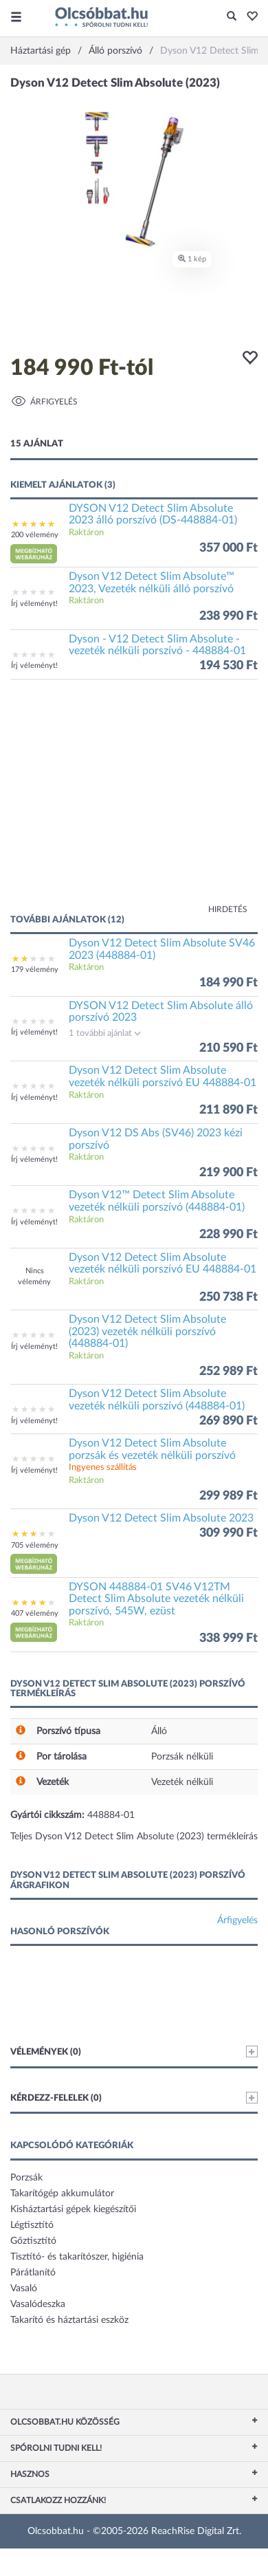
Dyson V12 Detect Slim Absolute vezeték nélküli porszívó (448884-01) (157, 1399)
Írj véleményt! (34, 603)
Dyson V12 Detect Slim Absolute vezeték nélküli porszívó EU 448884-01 (162, 1076)
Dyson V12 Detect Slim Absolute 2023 (161, 1518)
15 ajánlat (36, 444)
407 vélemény (34, 1613)
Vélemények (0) (134, 2051)
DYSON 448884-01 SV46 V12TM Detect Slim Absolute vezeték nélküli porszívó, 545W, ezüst (156, 1598)
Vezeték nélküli (182, 1782)
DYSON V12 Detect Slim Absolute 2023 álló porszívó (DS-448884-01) (153, 514)
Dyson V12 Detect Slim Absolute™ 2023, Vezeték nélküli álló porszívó (151, 582)
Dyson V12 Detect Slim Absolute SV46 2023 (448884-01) (162, 949)
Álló (159, 1731)
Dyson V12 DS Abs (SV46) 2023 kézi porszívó (156, 1139)
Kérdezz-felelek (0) (134, 2097)
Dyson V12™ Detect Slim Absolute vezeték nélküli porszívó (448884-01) (157, 1201)
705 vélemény (34, 1545)
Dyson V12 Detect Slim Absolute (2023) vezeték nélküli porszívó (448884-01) (147, 1331)
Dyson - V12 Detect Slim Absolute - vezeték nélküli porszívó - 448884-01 (157, 645)
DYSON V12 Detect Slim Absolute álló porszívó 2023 (161, 1012)
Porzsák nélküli (182, 1757)
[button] (248, 17)
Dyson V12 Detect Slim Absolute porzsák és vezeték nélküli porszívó (152, 1449)
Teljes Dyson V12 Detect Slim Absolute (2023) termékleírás (134, 1836)
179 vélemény (34, 969)
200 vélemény (34, 535)
